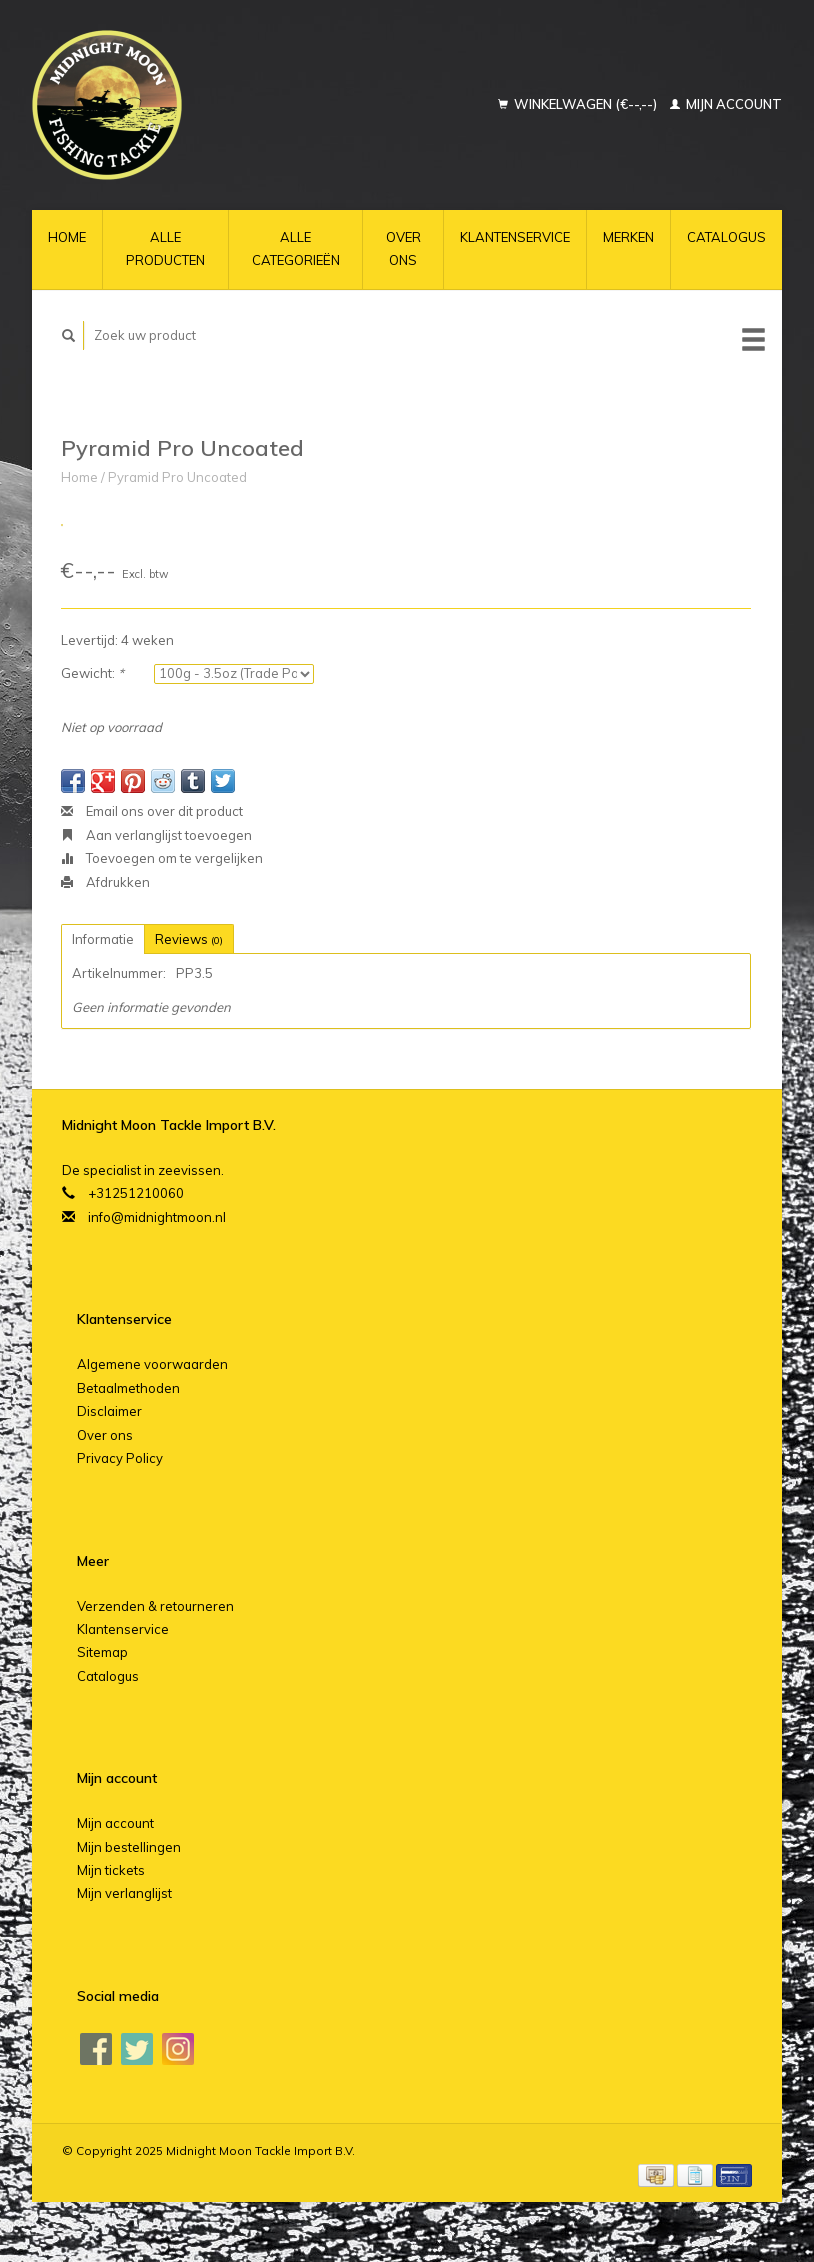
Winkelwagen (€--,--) (579, 104)
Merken (628, 237)
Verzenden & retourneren (155, 1606)
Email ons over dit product (152, 811)
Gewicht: (92, 673)
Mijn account (726, 104)
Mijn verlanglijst (124, 1893)
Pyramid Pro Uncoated (177, 477)
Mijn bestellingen (129, 1847)
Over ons (403, 248)
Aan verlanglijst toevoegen (156, 835)
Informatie (103, 939)
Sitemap (102, 1652)
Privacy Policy (120, 1458)
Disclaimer (109, 1411)
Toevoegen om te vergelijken (162, 858)
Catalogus (726, 237)
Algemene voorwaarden (152, 1364)
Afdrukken (105, 882)
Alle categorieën (296, 248)
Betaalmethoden (128, 1388)
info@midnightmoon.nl (157, 1217)
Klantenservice (515, 237)
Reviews (189, 939)
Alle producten (165, 248)
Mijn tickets (111, 1870)
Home (67, 237)
